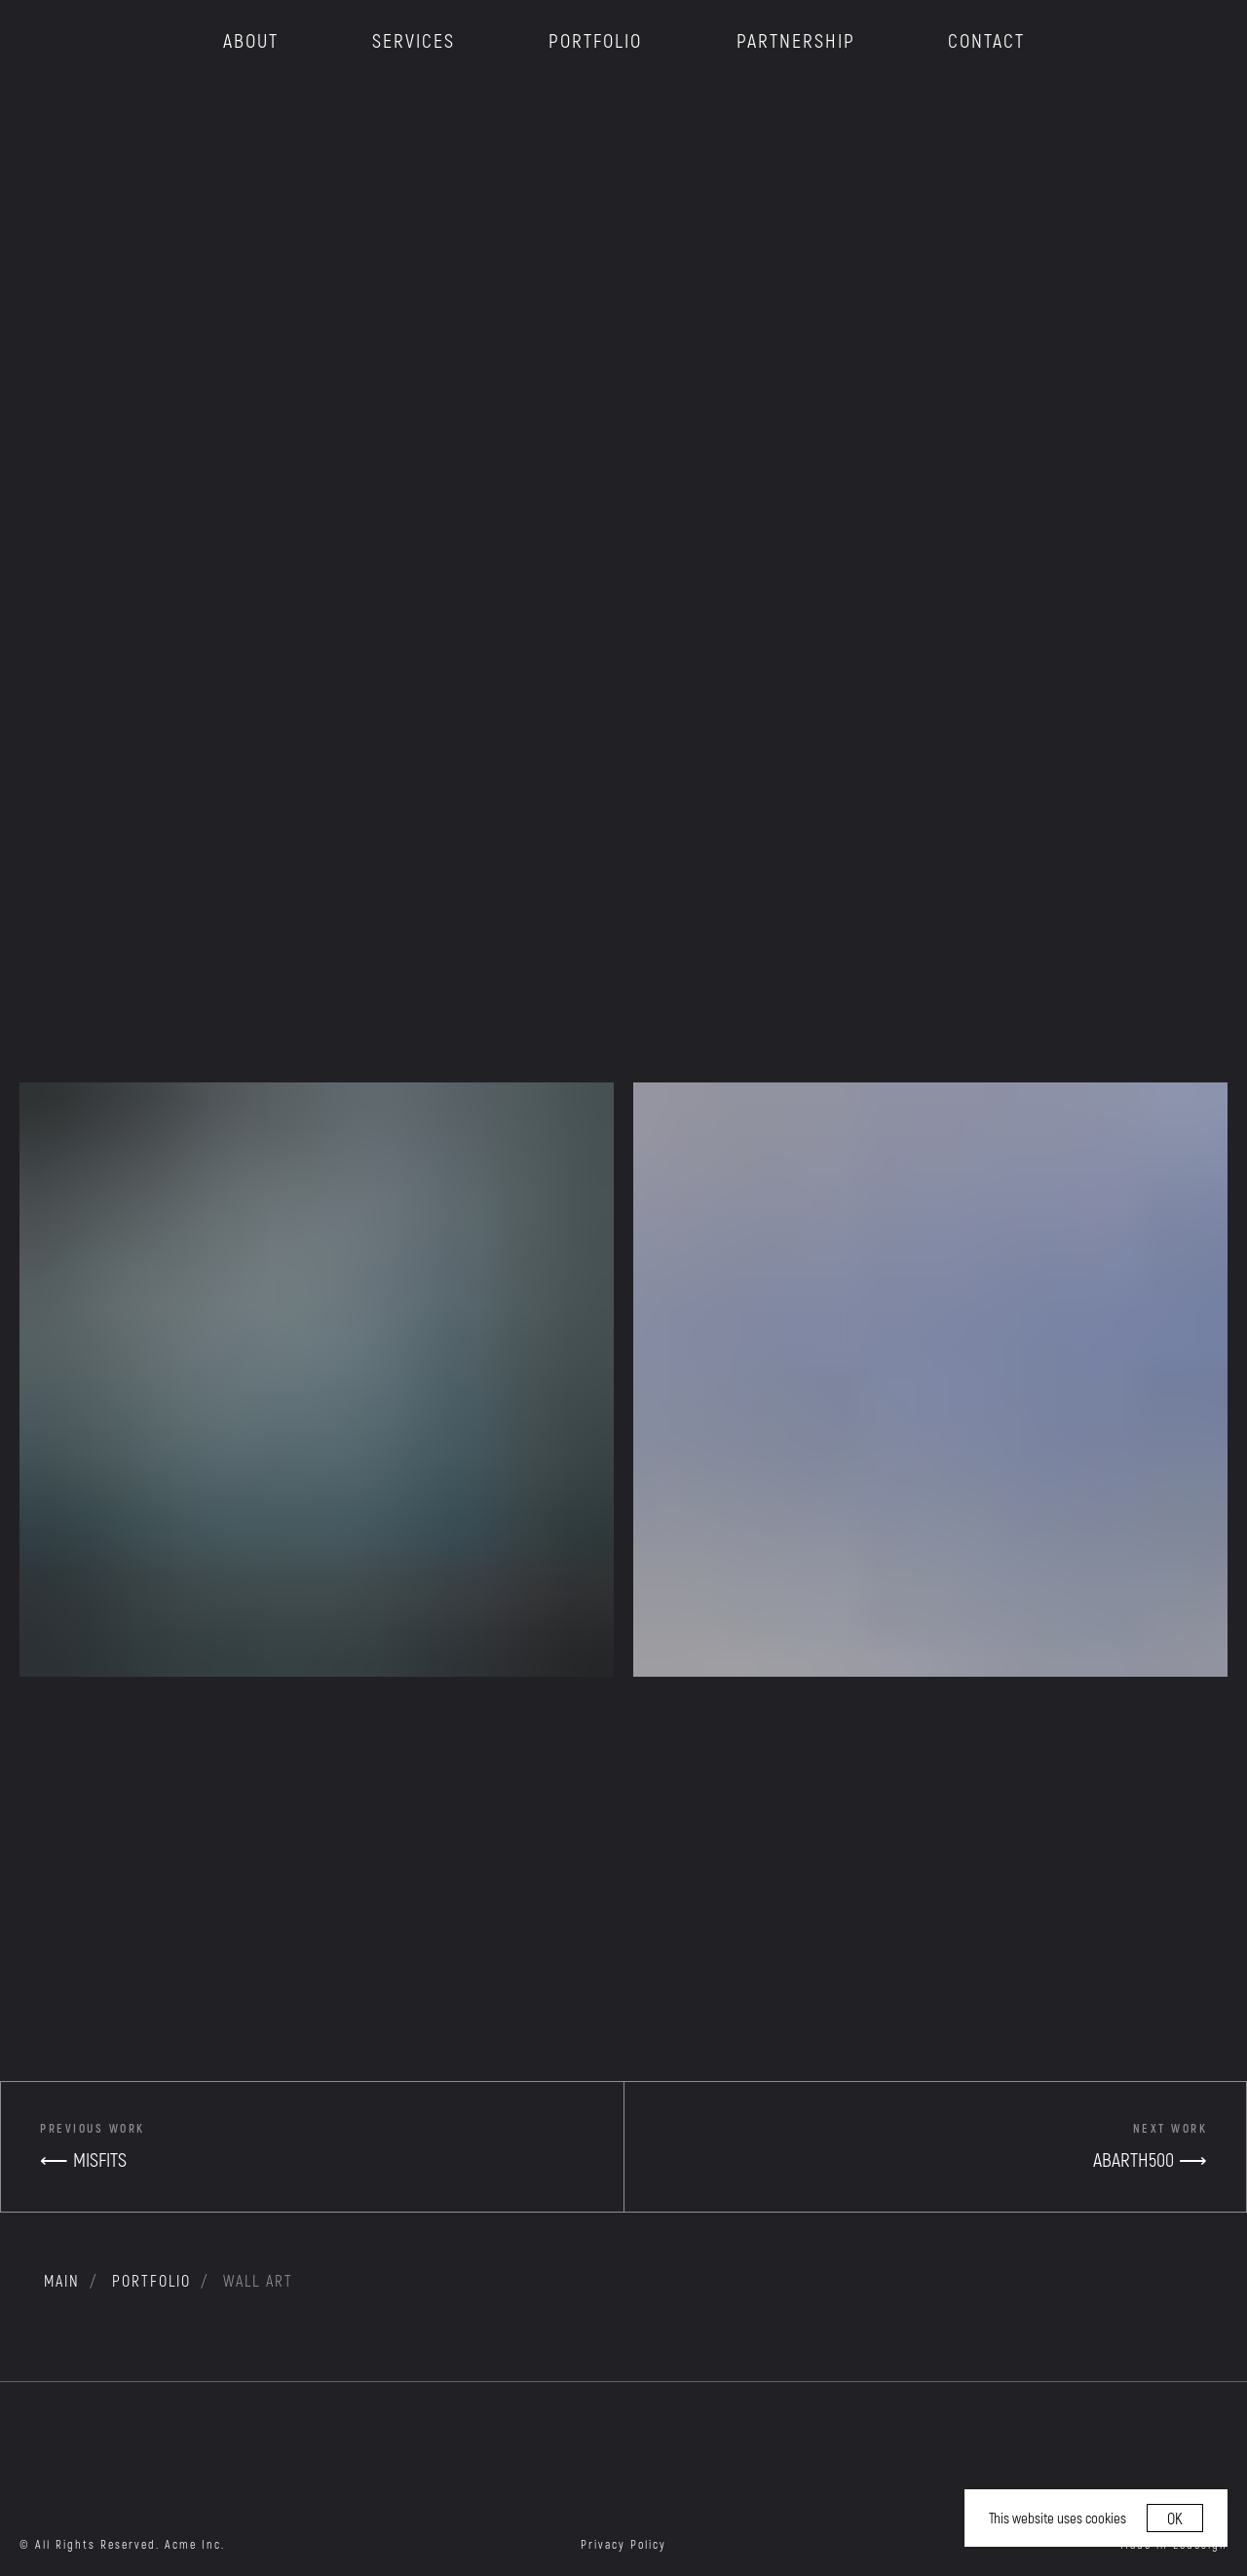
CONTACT (986, 40)
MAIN (62, 2280)
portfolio (151, 2280)
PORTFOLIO (595, 40)
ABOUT (251, 40)
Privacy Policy (623, 2544)
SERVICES (413, 40)
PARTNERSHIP (796, 40)
